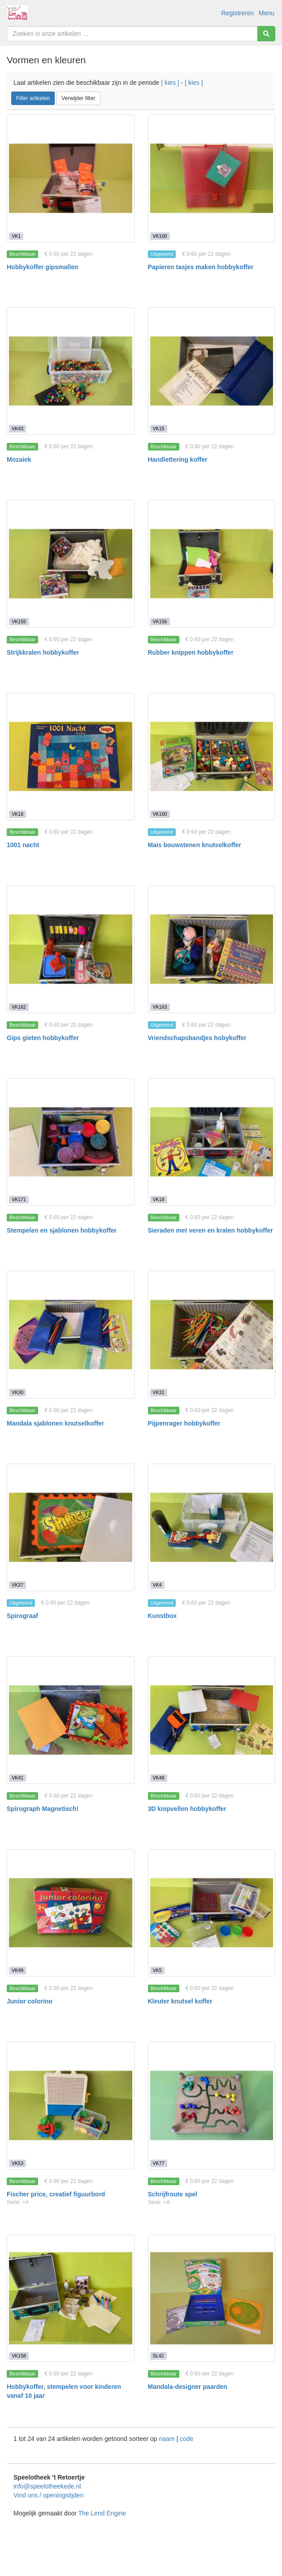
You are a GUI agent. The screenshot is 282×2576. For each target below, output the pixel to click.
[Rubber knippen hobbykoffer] (211, 563)
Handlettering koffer (178, 459)
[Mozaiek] (70, 371)
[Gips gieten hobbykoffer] (70, 949)
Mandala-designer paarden (187, 2386)
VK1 (16, 236)
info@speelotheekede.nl (47, 2486)
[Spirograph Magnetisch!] (70, 1720)
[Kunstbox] (211, 1527)
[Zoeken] (266, 33)
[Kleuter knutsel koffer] (211, 1913)
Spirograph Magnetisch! (42, 1808)
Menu (266, 13)
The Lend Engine (102, 2513)
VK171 (19, 1199)
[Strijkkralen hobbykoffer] (70, 563)
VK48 (159, 1777)
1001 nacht (23, 844)
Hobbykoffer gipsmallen (42, 267)
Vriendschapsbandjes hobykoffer (197, 1037)
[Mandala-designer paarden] (211, 2298)
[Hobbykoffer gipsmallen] (70, 178)
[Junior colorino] (70, 1913)
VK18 (159, 1199)
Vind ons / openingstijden (48, 2495)
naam (168, 2438)
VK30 (17, 1392)
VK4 (157, 1585)
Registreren (237, 13)
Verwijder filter (78, 98)
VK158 (19, 2355)
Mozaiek (19, 459)
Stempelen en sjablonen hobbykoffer (62, 1230)
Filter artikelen (33, 98)
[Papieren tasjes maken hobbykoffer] (211, 178)
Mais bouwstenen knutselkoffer (194, 844)
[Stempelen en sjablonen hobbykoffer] (70, 1142)
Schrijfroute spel (172, 2194)
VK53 (17, 2163)
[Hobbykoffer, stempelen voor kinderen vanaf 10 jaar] (70, 2298)
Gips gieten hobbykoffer (43, 1037)
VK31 (159, 1392)
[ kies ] (170, 82)
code (186, 2438)
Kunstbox (162, 1615)
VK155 (19, 621)
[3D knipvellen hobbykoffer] (211, 1720)
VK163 (160, 1007)
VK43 (17, 428)
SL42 (158, 2355)
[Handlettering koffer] (211, 371)
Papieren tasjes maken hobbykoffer (201, 267)
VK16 (17, 814)
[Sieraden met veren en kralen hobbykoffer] (211, 1142)
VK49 (17, 1970)
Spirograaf (22, 1615)
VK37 (17, 1585)
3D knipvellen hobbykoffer (187, 1808)
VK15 (159, 428)
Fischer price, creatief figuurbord (56, 2194)
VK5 (157, 1970)
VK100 (160, 236)
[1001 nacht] (70, 756)
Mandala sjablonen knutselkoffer (55, 1423)
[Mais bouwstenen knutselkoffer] (211, 756)
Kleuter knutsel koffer (180, 2001)
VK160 (160, 814)
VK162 (19, 1007)
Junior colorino (29, 2001)
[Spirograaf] (70, 1527)
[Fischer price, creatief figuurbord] (70, 2105)
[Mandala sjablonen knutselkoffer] (70, 1334)
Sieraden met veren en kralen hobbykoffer (210, 1230)
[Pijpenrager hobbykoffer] (211, 1334)
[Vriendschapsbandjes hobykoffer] (211, 949)
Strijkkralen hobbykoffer (43, 652)
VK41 (17, 1777)
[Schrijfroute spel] (211, 2105)
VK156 (160, 621)
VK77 (159, 2163)
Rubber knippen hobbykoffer (191, 652)
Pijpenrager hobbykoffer (184, 1423)
